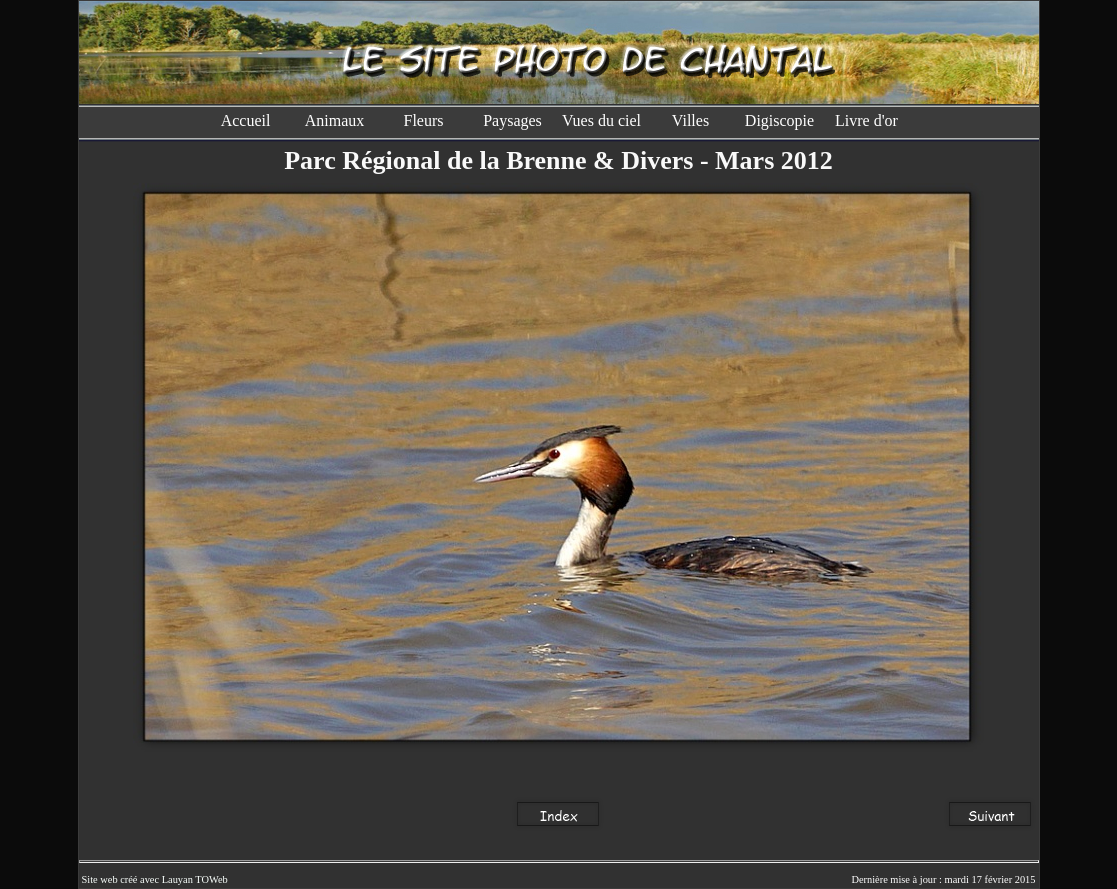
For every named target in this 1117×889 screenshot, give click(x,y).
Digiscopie (779, 120)
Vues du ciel (601, 120)
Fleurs (424, 120)
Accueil (246, 120)
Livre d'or (868, 120)
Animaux (335, 120)
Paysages (512, 120)
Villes (690, 120)
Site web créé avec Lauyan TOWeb (155, 879)
